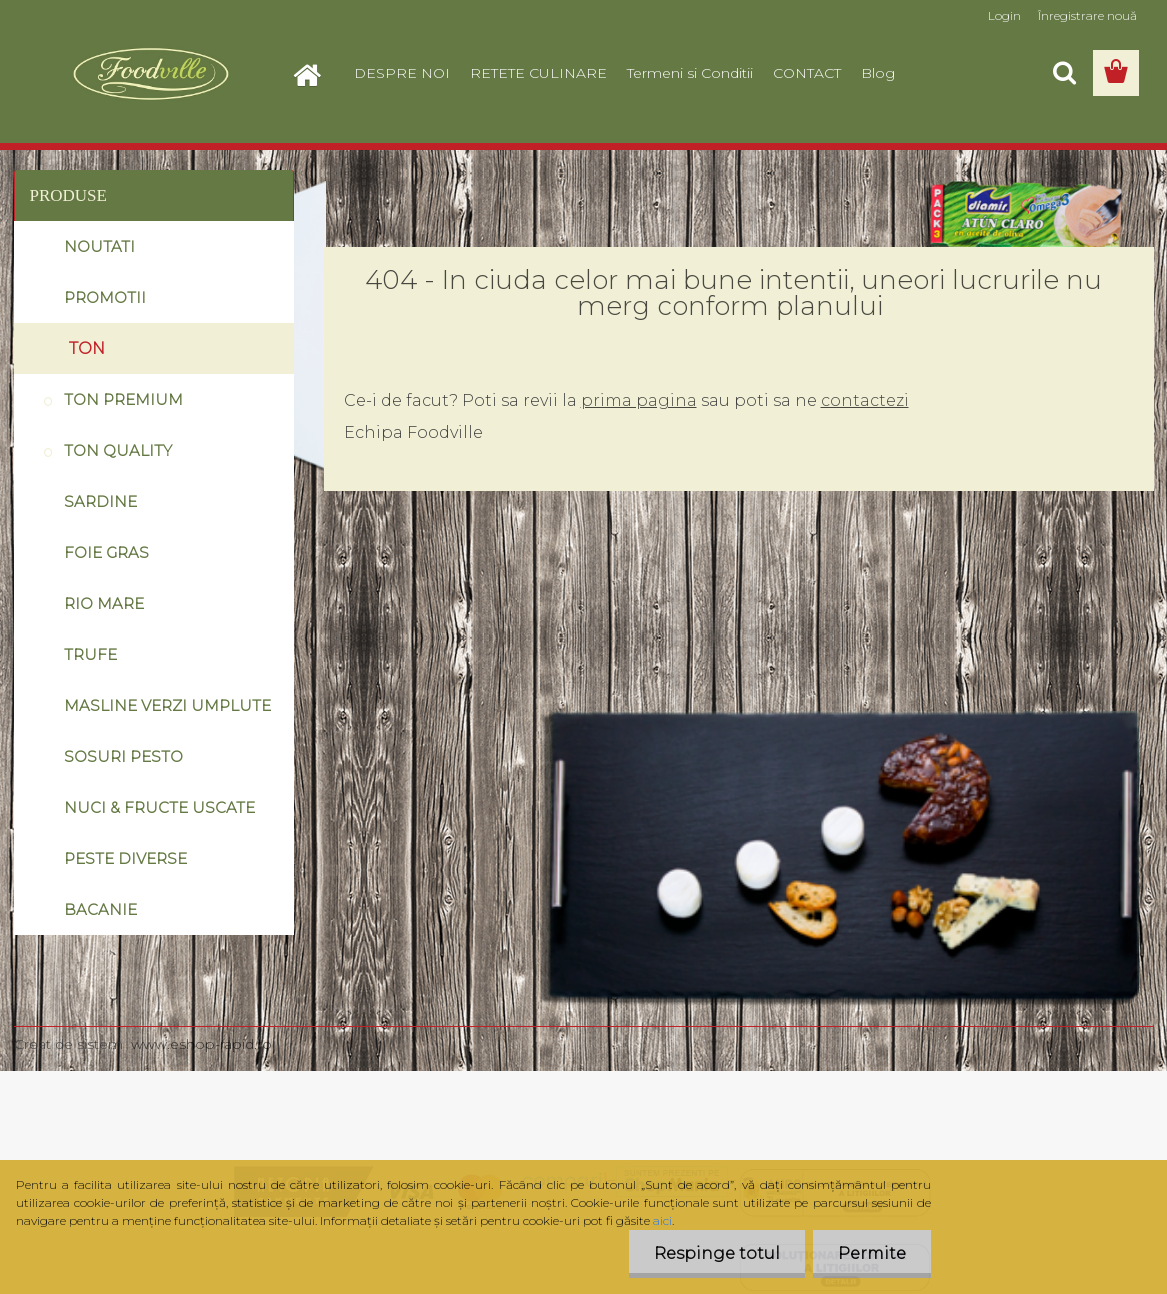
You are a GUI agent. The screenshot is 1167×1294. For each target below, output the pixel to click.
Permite (872, 1253)
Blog (878, 73)
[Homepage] (316, 73)
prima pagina (639, 400)
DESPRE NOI (402, 73)
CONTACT (807, 73)
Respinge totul (717, 1253)
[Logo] (151, 74)
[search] (1064, 73)
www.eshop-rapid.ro (201, 1044)
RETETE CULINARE (538, 73)
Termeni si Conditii (690, 73)
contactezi (865, 400)
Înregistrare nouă (1087, 15)
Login (1004, 15)
